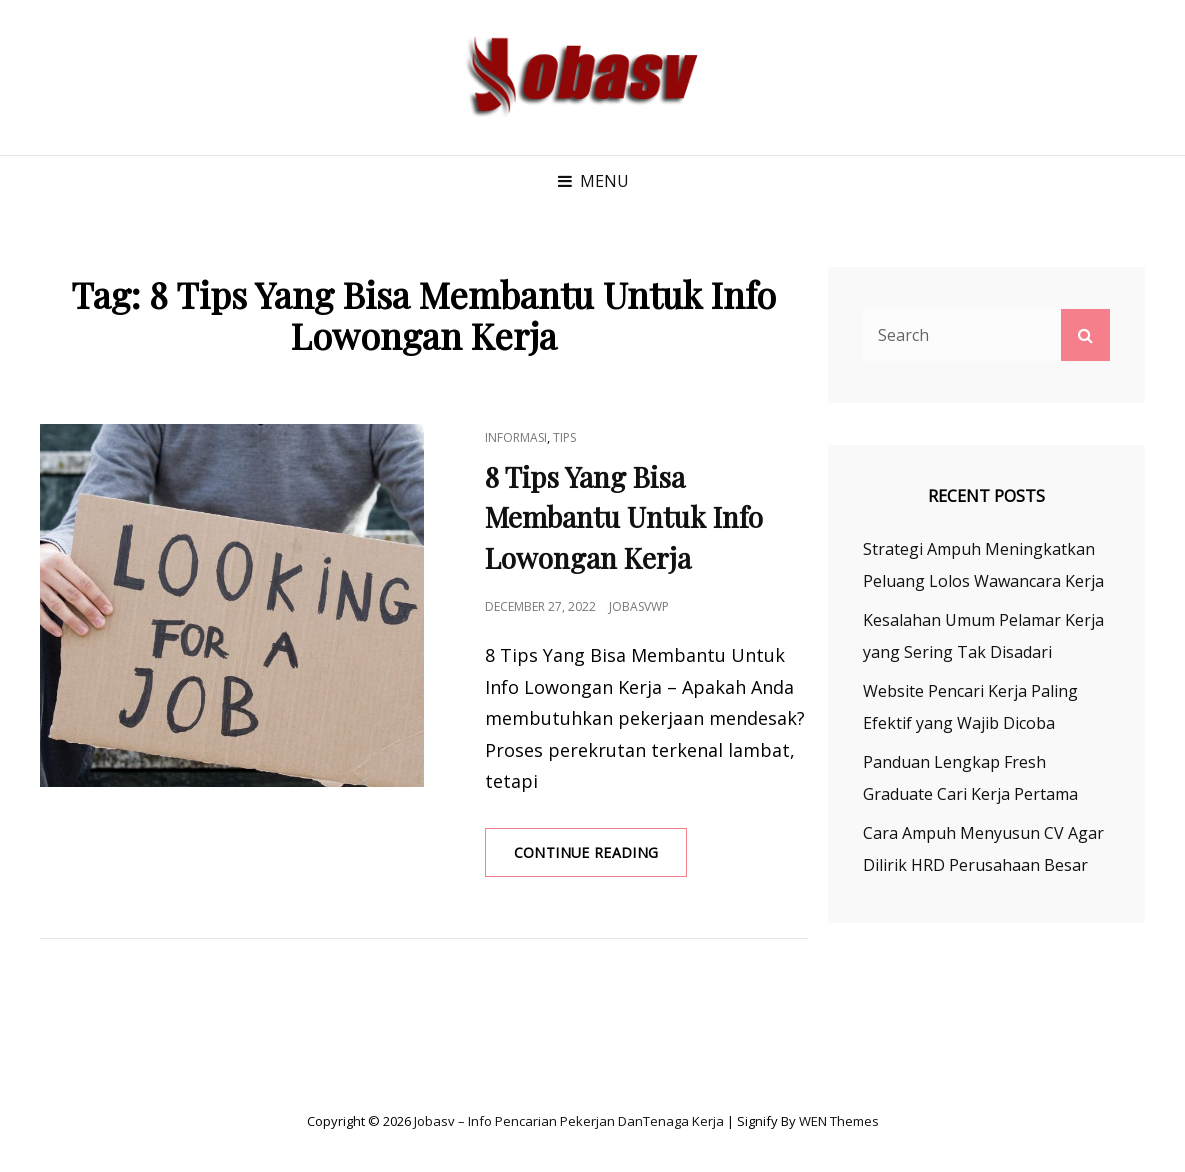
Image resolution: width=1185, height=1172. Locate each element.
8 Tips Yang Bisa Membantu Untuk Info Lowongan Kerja (624, 517)
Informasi (516, 437)
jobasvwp (639, 606)
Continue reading (601, 859)
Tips (564, 437)
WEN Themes (839, 1121)
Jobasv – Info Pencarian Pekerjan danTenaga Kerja (569, 1121)
